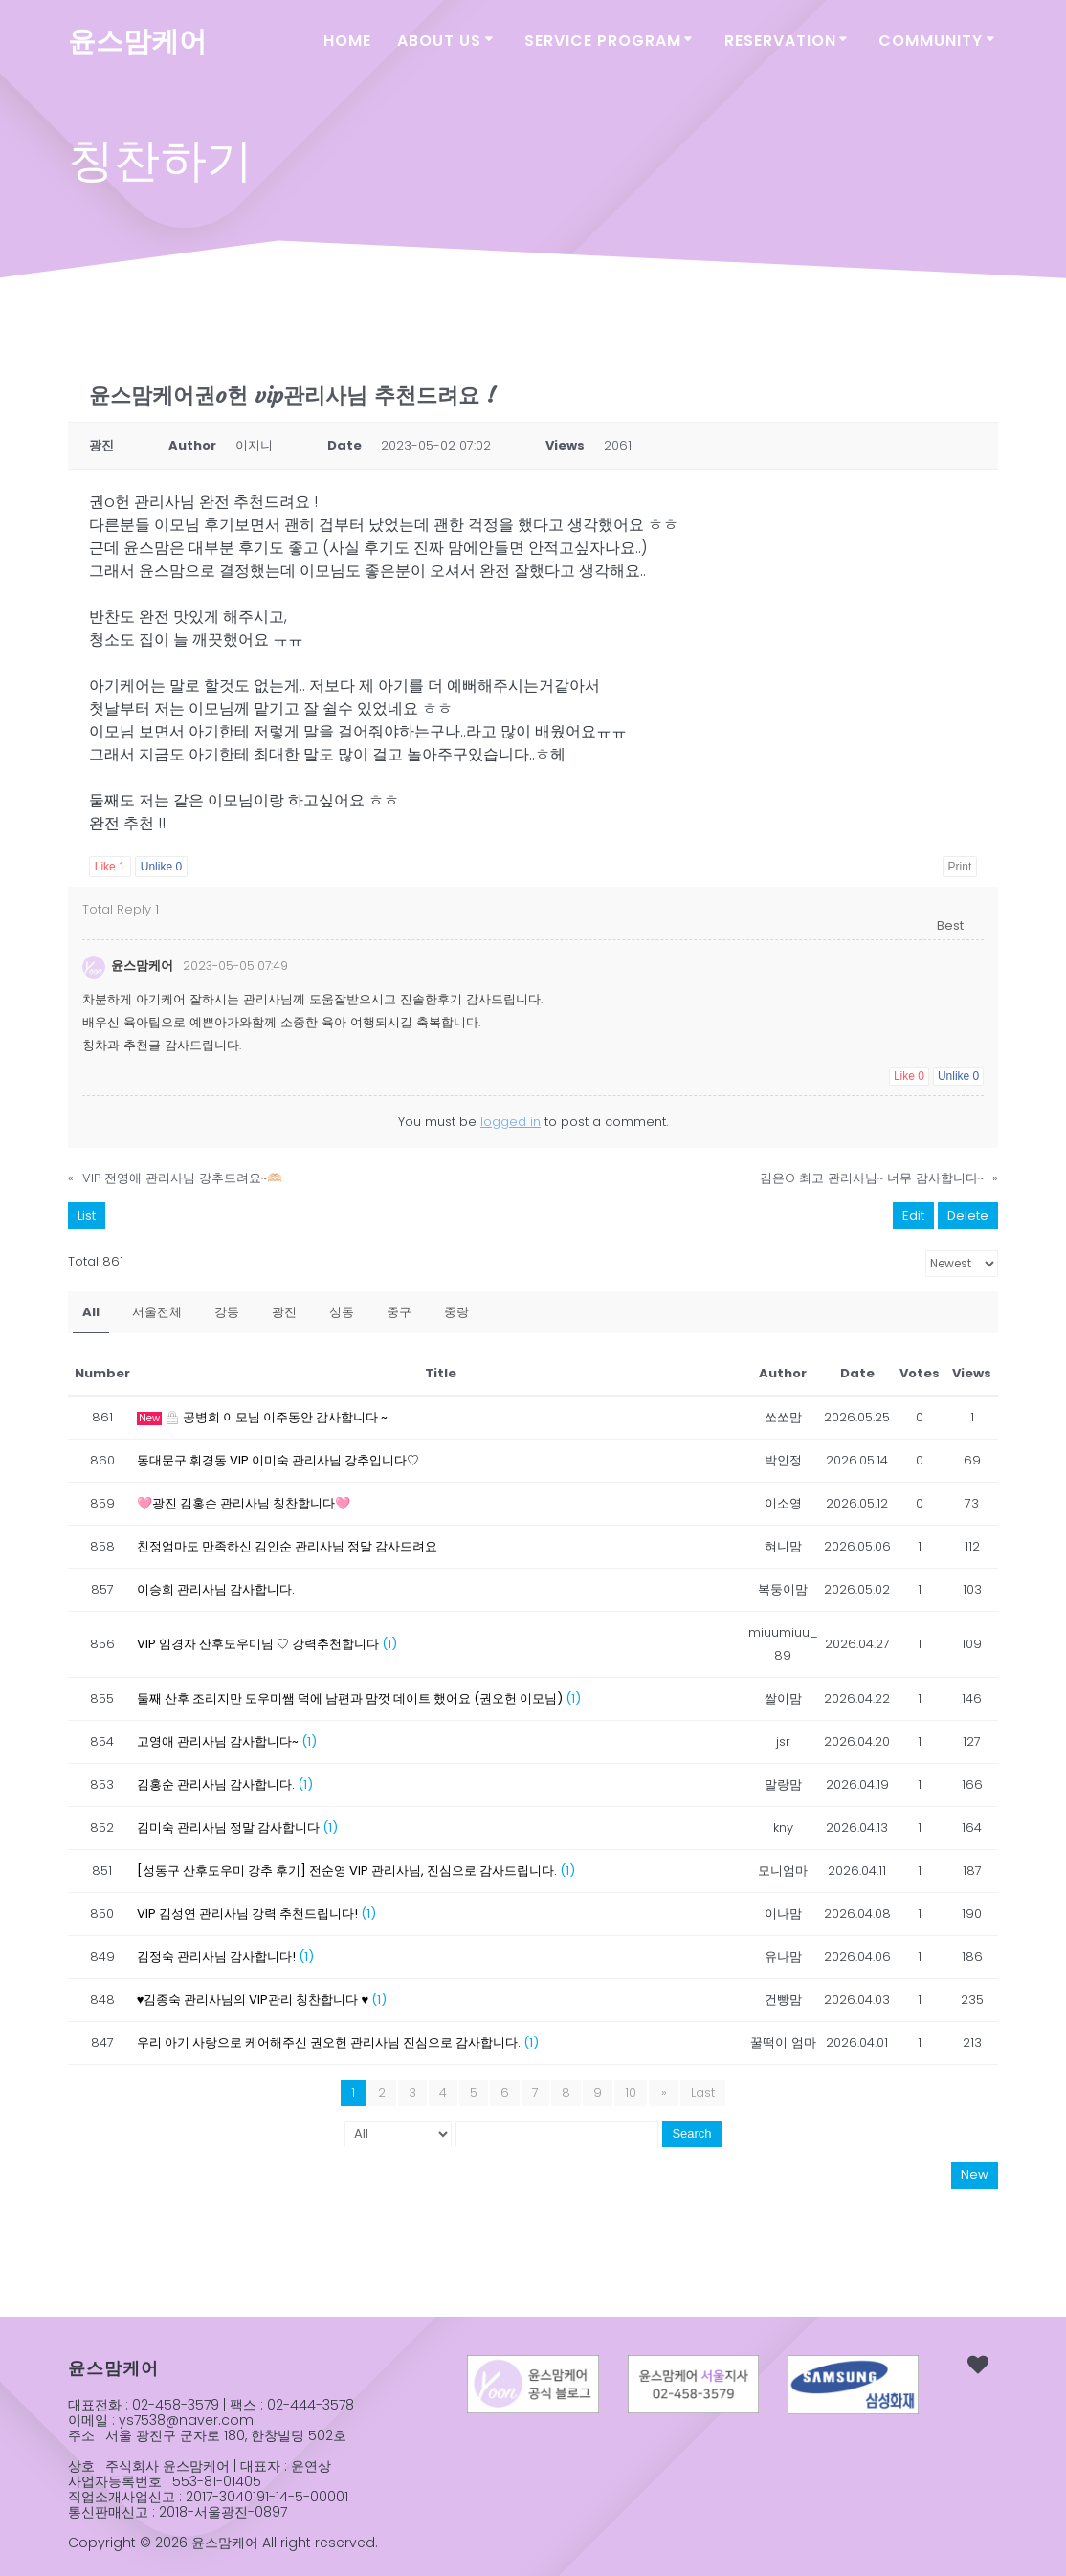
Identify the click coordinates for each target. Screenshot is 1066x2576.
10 (632, 2090)
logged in (510, 1119)
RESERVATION (780, 41)
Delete (967, 1212)
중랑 (456, 1309)
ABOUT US (439, 41)
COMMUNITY (930, 41)
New (974, 2172)
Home (347, 41)
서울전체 (157, 1309)
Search (691, 2131)
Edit (913, 1212)
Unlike (161, 866)
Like (110, 866)
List (87, 1212)
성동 (341, 1309)
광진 (284, 1309)
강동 (226, 1309)
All (91, 1309)
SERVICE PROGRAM (602, 41)
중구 (399, 1309)
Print (960, 866)
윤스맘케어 (137, 41)
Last (702, 2090)
